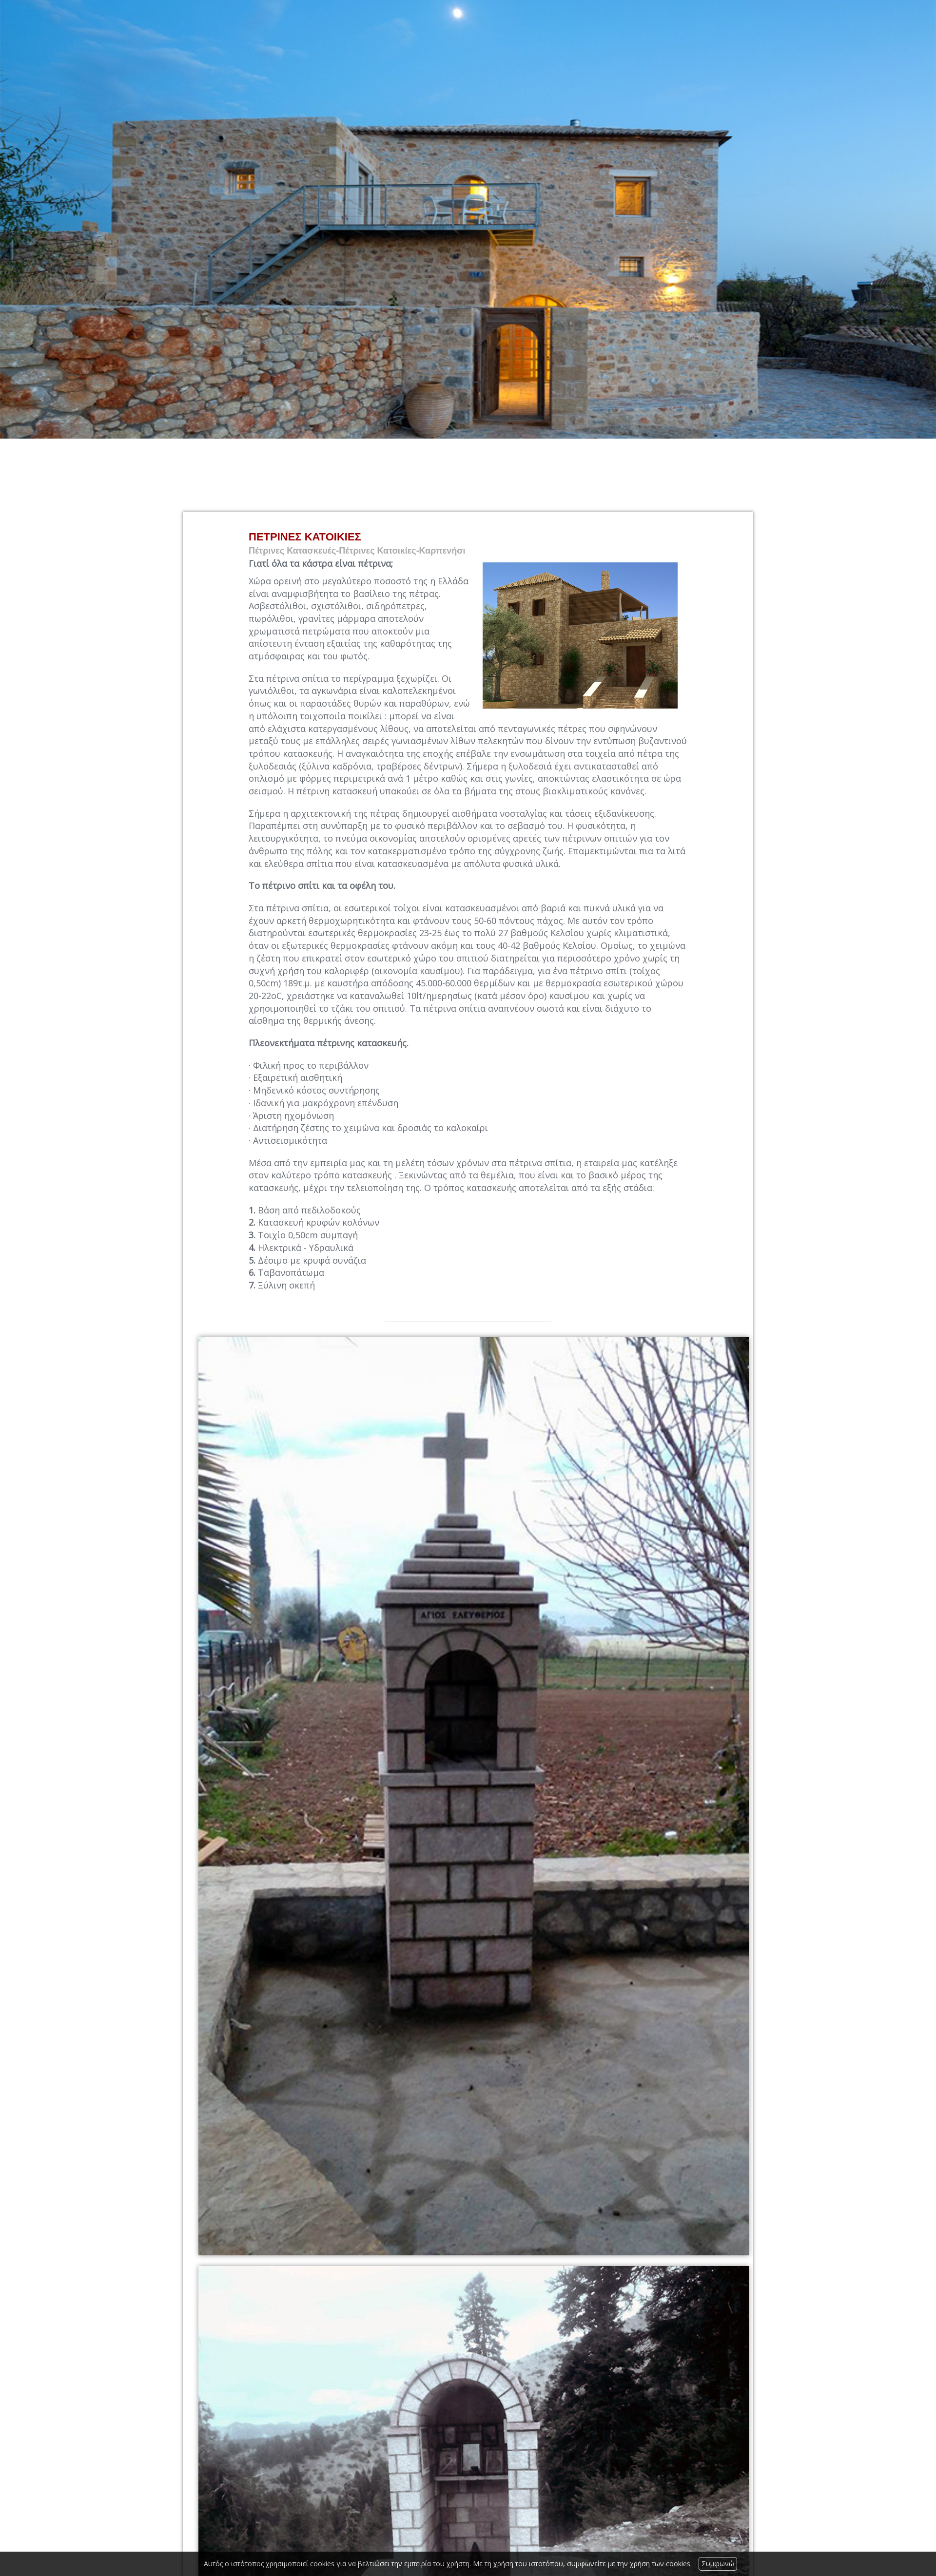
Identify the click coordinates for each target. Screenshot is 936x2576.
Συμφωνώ (718, 2563)
